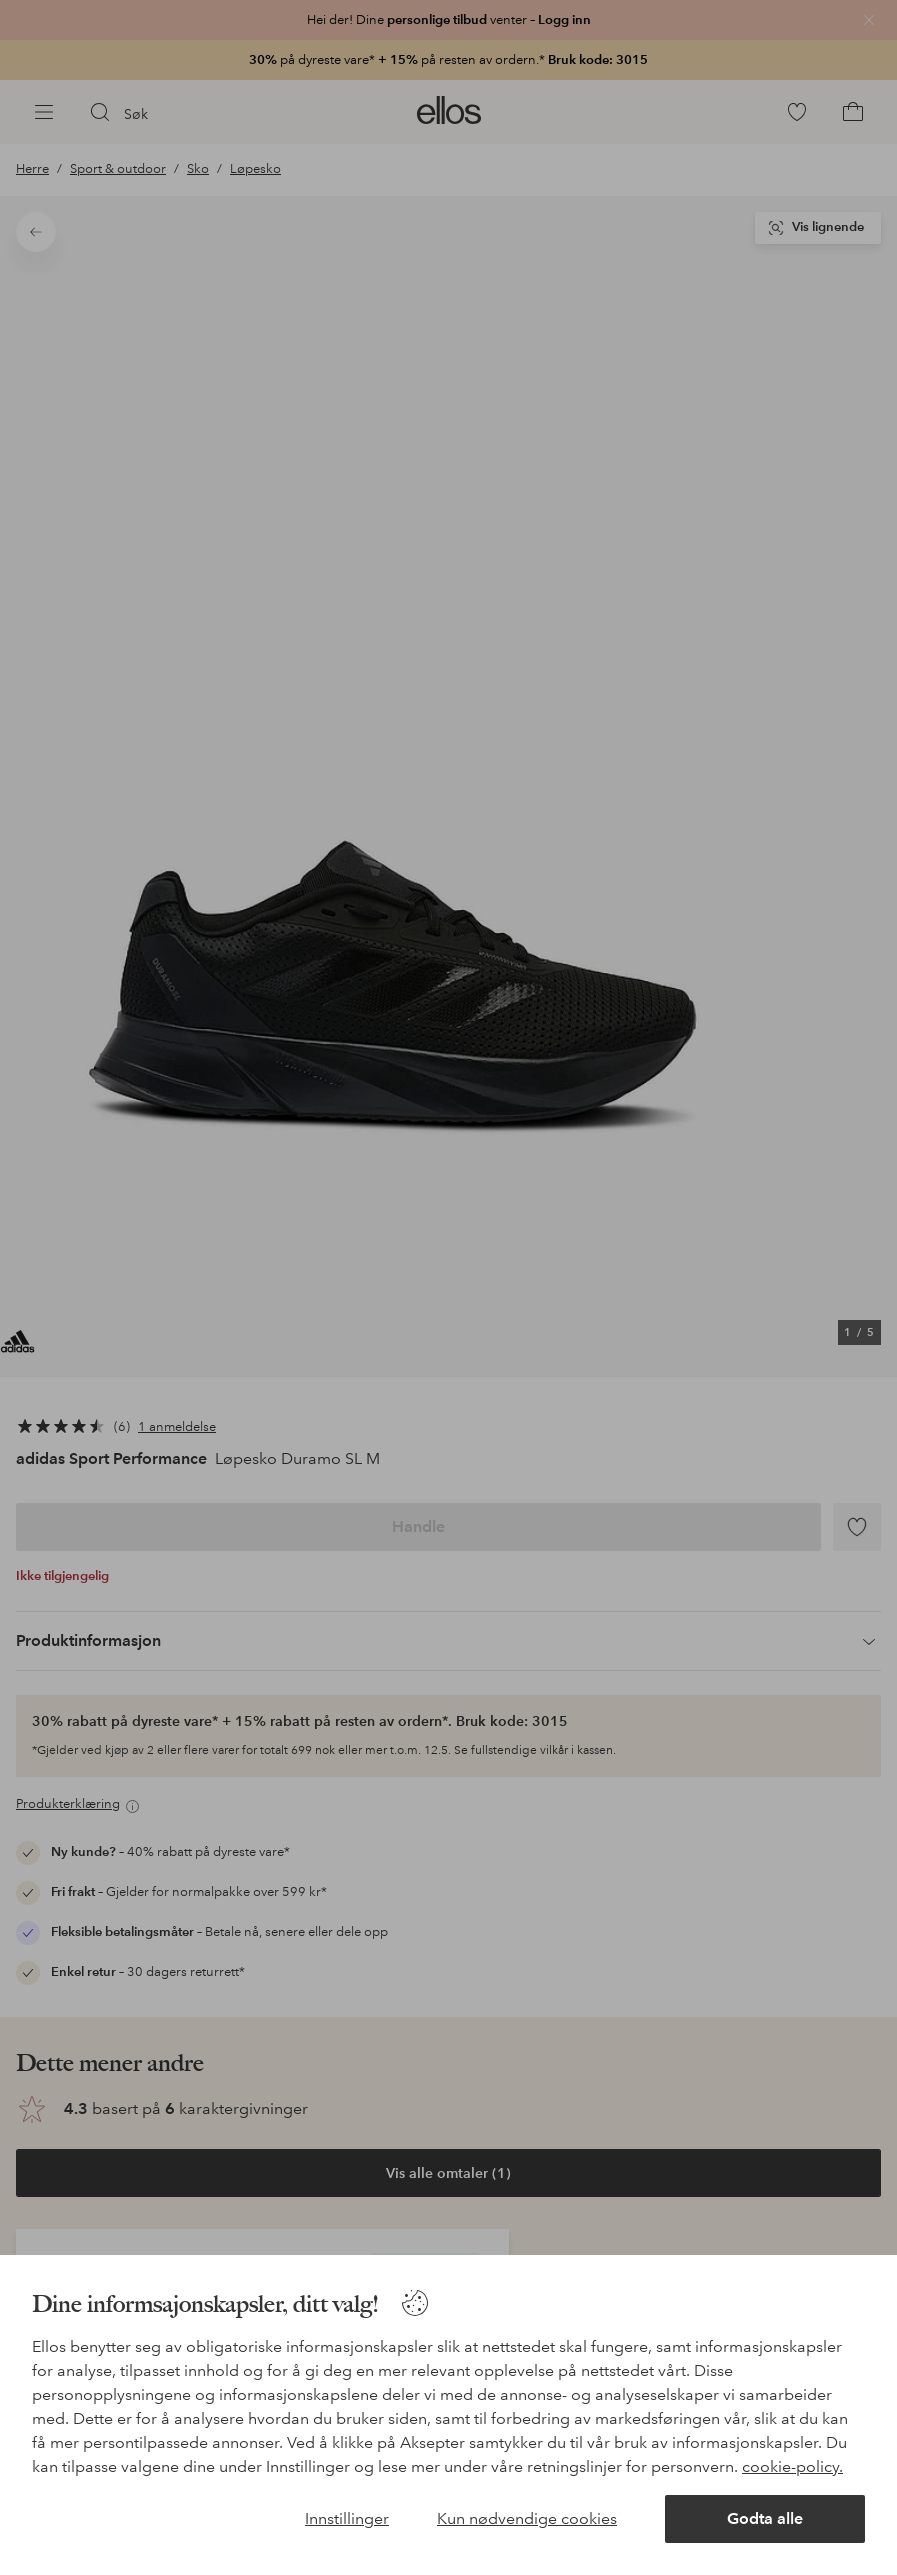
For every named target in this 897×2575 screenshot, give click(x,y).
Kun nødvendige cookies (527, 2518)
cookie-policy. (792, 2466)
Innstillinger (347, 2518)
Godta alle (765, 2518)
